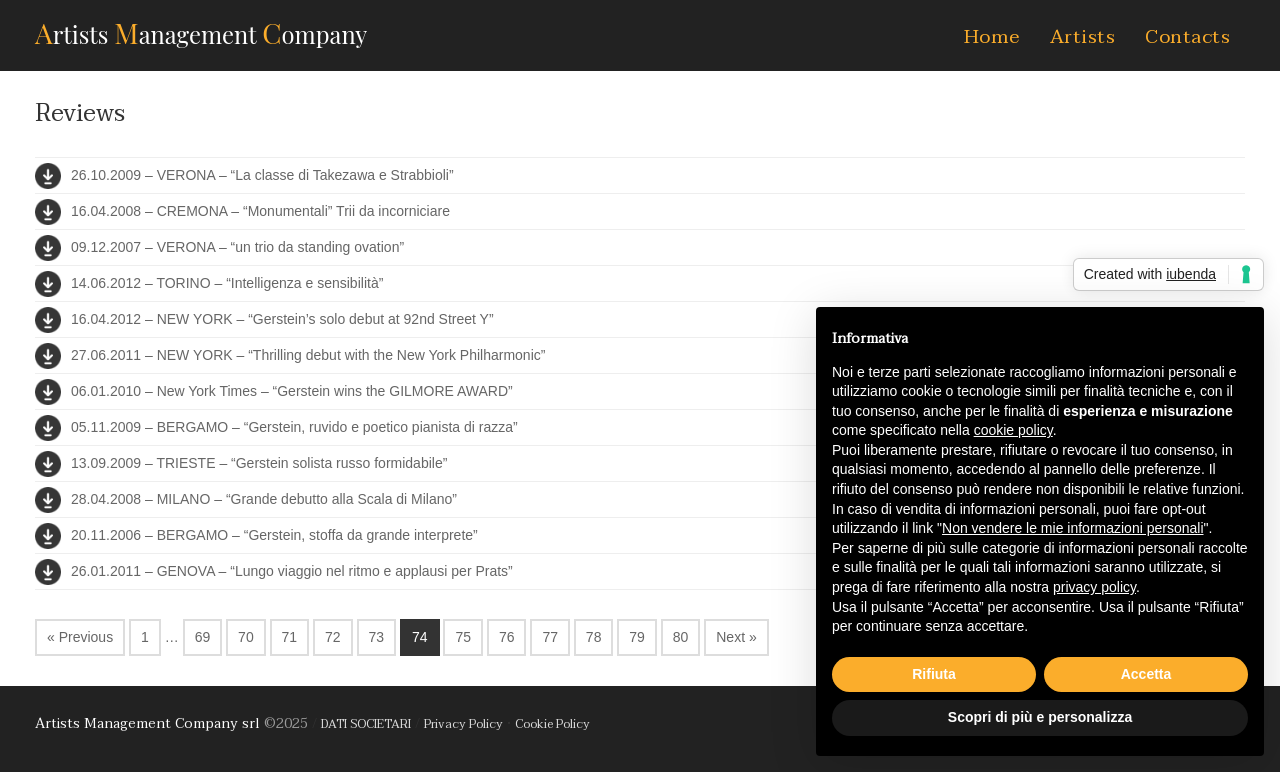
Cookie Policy (552, 724)
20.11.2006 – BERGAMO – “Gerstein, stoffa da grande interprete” (274, 535)
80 (681, 637)
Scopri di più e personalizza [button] (1040, 717)
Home (992, 37)
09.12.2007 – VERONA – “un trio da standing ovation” (237, 247)
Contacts (1187, 37)
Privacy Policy (463, 724)
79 (637, 637)
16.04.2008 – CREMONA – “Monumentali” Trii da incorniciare (260, 211)
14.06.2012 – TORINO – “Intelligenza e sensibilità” (227, 283)
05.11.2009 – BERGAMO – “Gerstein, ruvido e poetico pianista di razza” (294, 427)
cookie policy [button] (1013, 430)
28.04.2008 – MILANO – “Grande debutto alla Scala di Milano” (264, 499)
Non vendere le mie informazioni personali (1072, 528)
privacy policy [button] (1094, 587)
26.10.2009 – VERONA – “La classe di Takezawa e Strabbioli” (262, 175)
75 (463, 637)
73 (377, 637)
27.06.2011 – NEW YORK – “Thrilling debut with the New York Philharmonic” (308, 355)
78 (594, 637)
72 (333, 637)
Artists (1083, 37)
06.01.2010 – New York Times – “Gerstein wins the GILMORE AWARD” (292, 391)
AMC (201, 32)
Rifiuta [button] (934, 674)
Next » (736, 637)
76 (507, 637)
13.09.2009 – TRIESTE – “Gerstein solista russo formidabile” (259, 463)
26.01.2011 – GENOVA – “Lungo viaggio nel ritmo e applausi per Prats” (292, 571)
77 (550, 637)
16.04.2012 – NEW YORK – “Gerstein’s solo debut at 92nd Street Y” (282, 319)
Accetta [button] (1146, 674)
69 (203, 637)
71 (290, 637)
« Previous (80, 637)
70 (246, 637)
